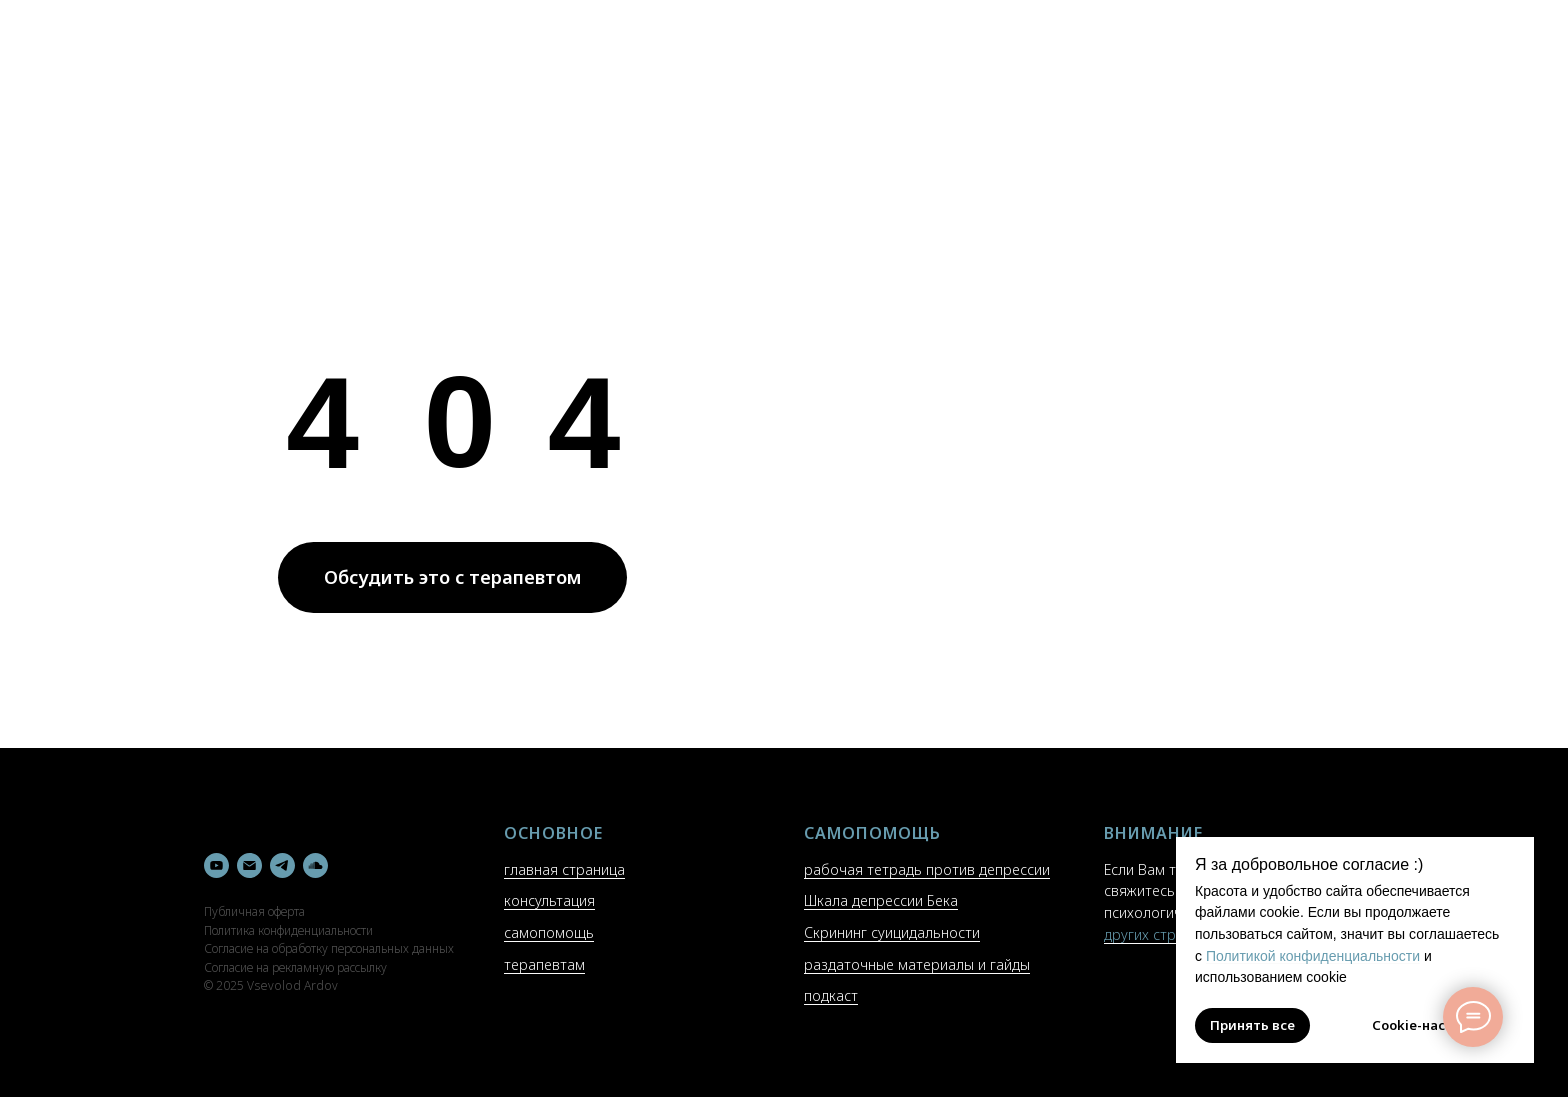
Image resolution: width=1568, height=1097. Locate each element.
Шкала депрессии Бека (881, 900)
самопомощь (549, 932)
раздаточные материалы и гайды (917, 964)
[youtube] (216, 865)
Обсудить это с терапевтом (453, 576)
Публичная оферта (254, 911)
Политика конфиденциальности (288, 930)
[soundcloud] (315, 865)
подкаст (831, 995)
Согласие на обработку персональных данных (329, 948)
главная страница (564, 869)
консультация (549, 900)
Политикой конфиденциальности (1313, 956)
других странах (1155, 934)
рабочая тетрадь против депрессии (927, 869)
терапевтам (544, 964)
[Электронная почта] (249, 865)
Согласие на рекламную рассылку (295, 967)
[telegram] (282, 865)
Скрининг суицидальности (892, 932)
